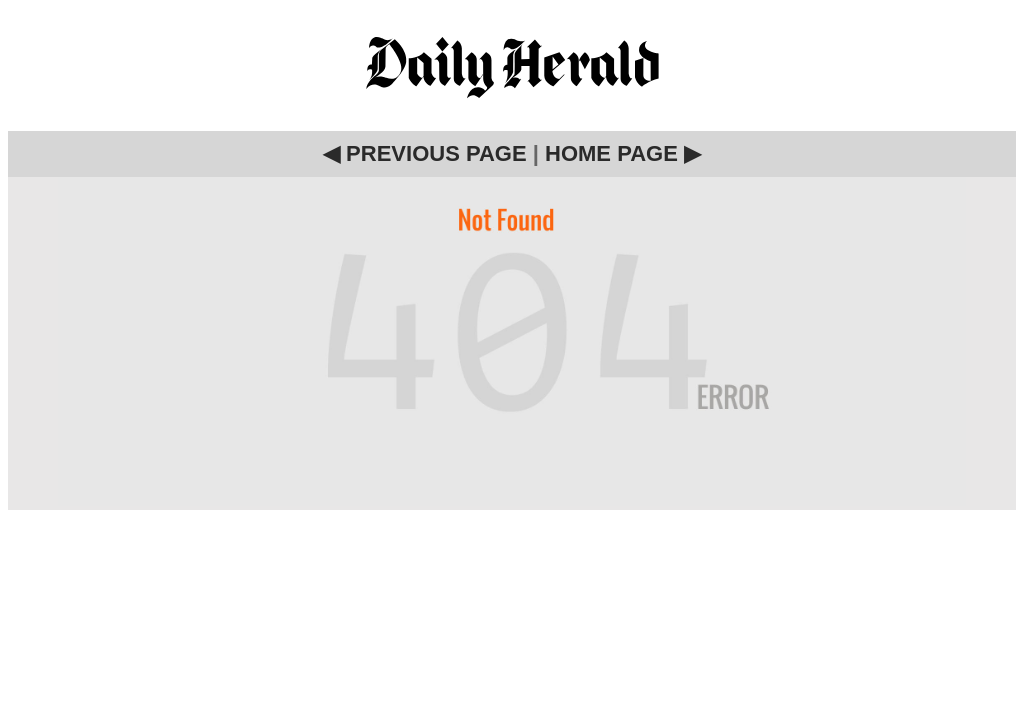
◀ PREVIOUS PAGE (425, 153)
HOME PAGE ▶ (623, 153)
